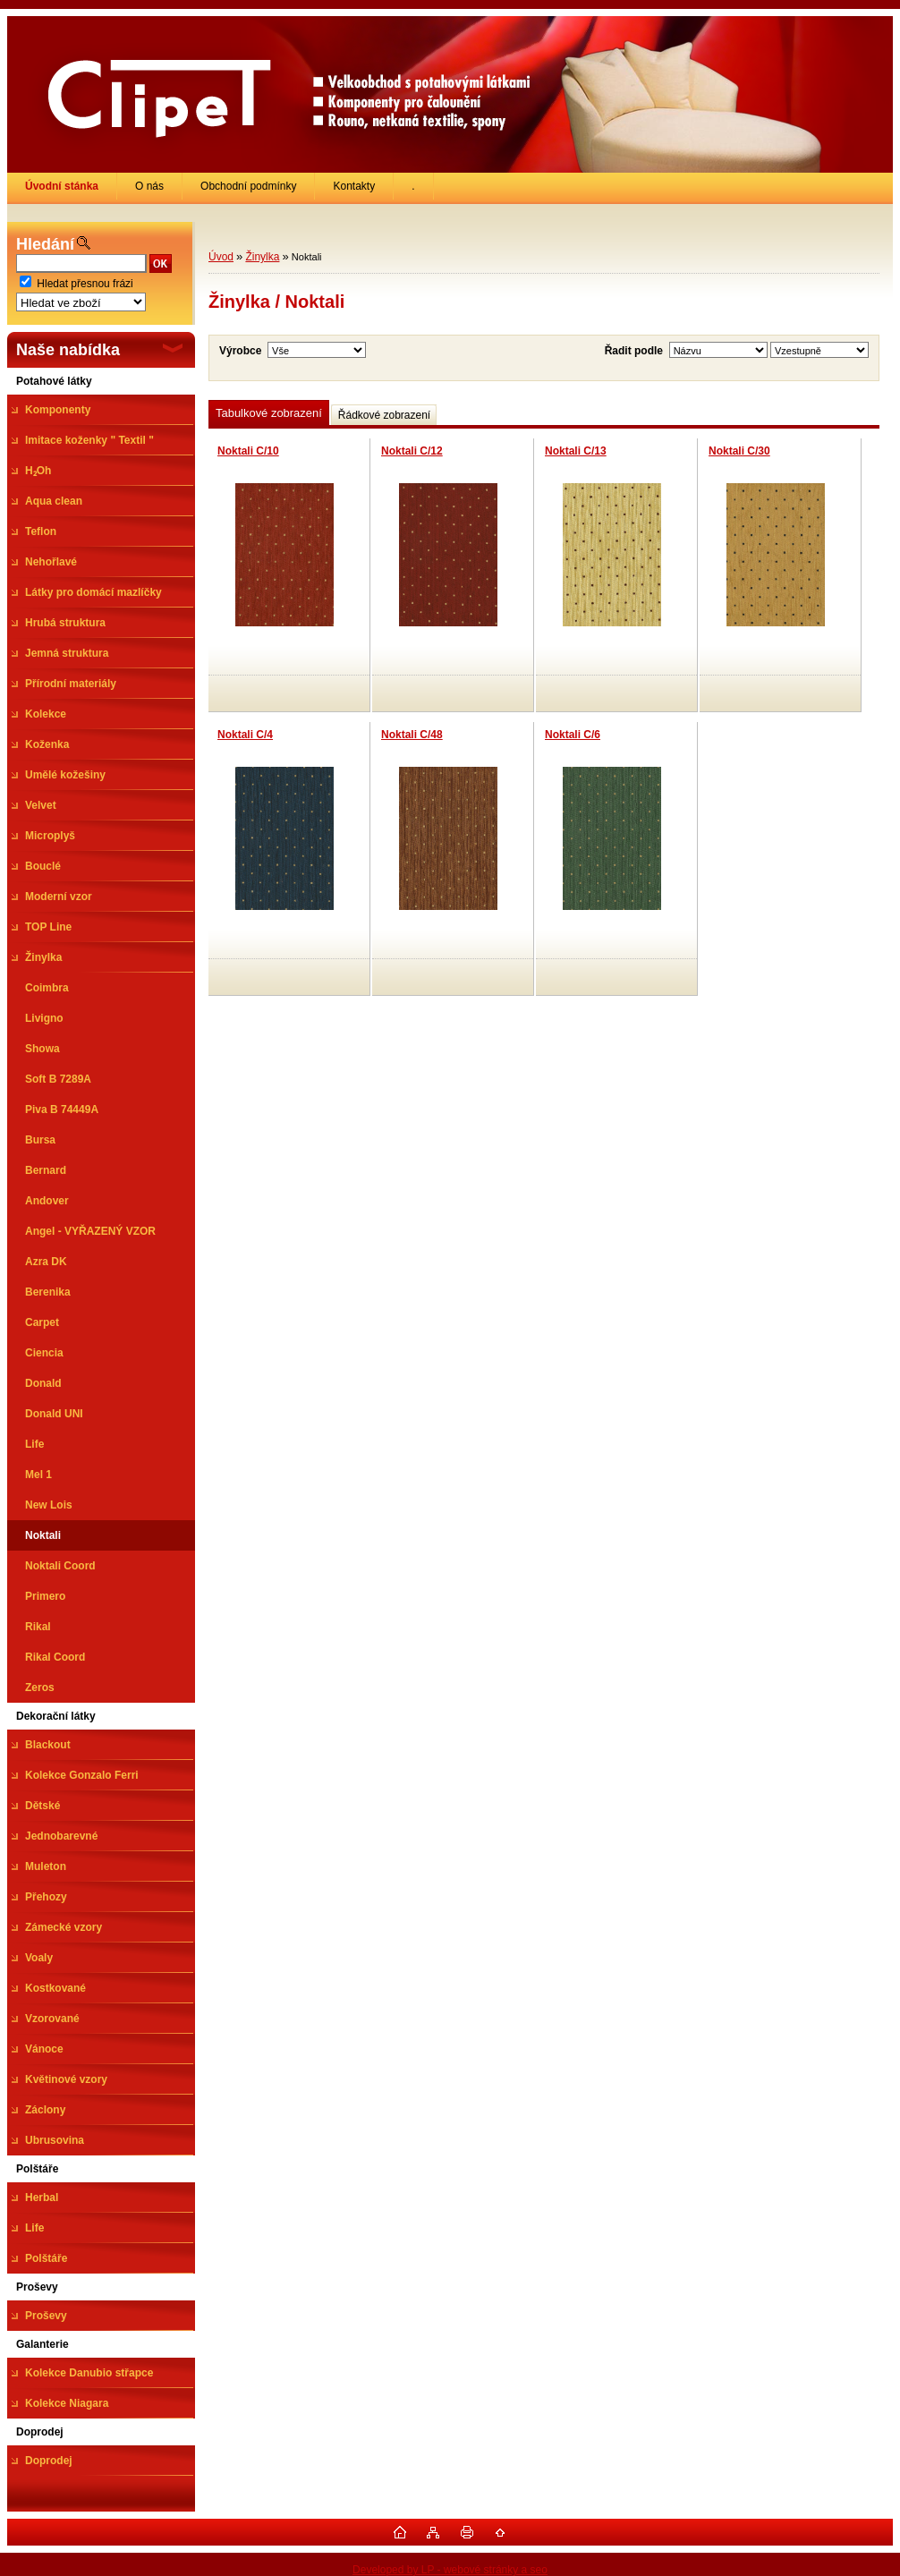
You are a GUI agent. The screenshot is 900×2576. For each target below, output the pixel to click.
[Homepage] (62, 186)
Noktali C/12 (412, 451)
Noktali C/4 (245, 734)
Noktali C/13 (576, 451)
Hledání (45, 244)
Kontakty (354, 186)
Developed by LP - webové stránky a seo (450, 2569)
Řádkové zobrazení (384, 415)
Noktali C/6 (572, 734)
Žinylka (262, 257)
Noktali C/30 (739, 451)
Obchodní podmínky (248, 186)
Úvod (220, 257)
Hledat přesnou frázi (84, 283)
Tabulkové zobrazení (269, 413)
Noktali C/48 (412, 734)
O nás (149, 186)
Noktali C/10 (248, 451)
